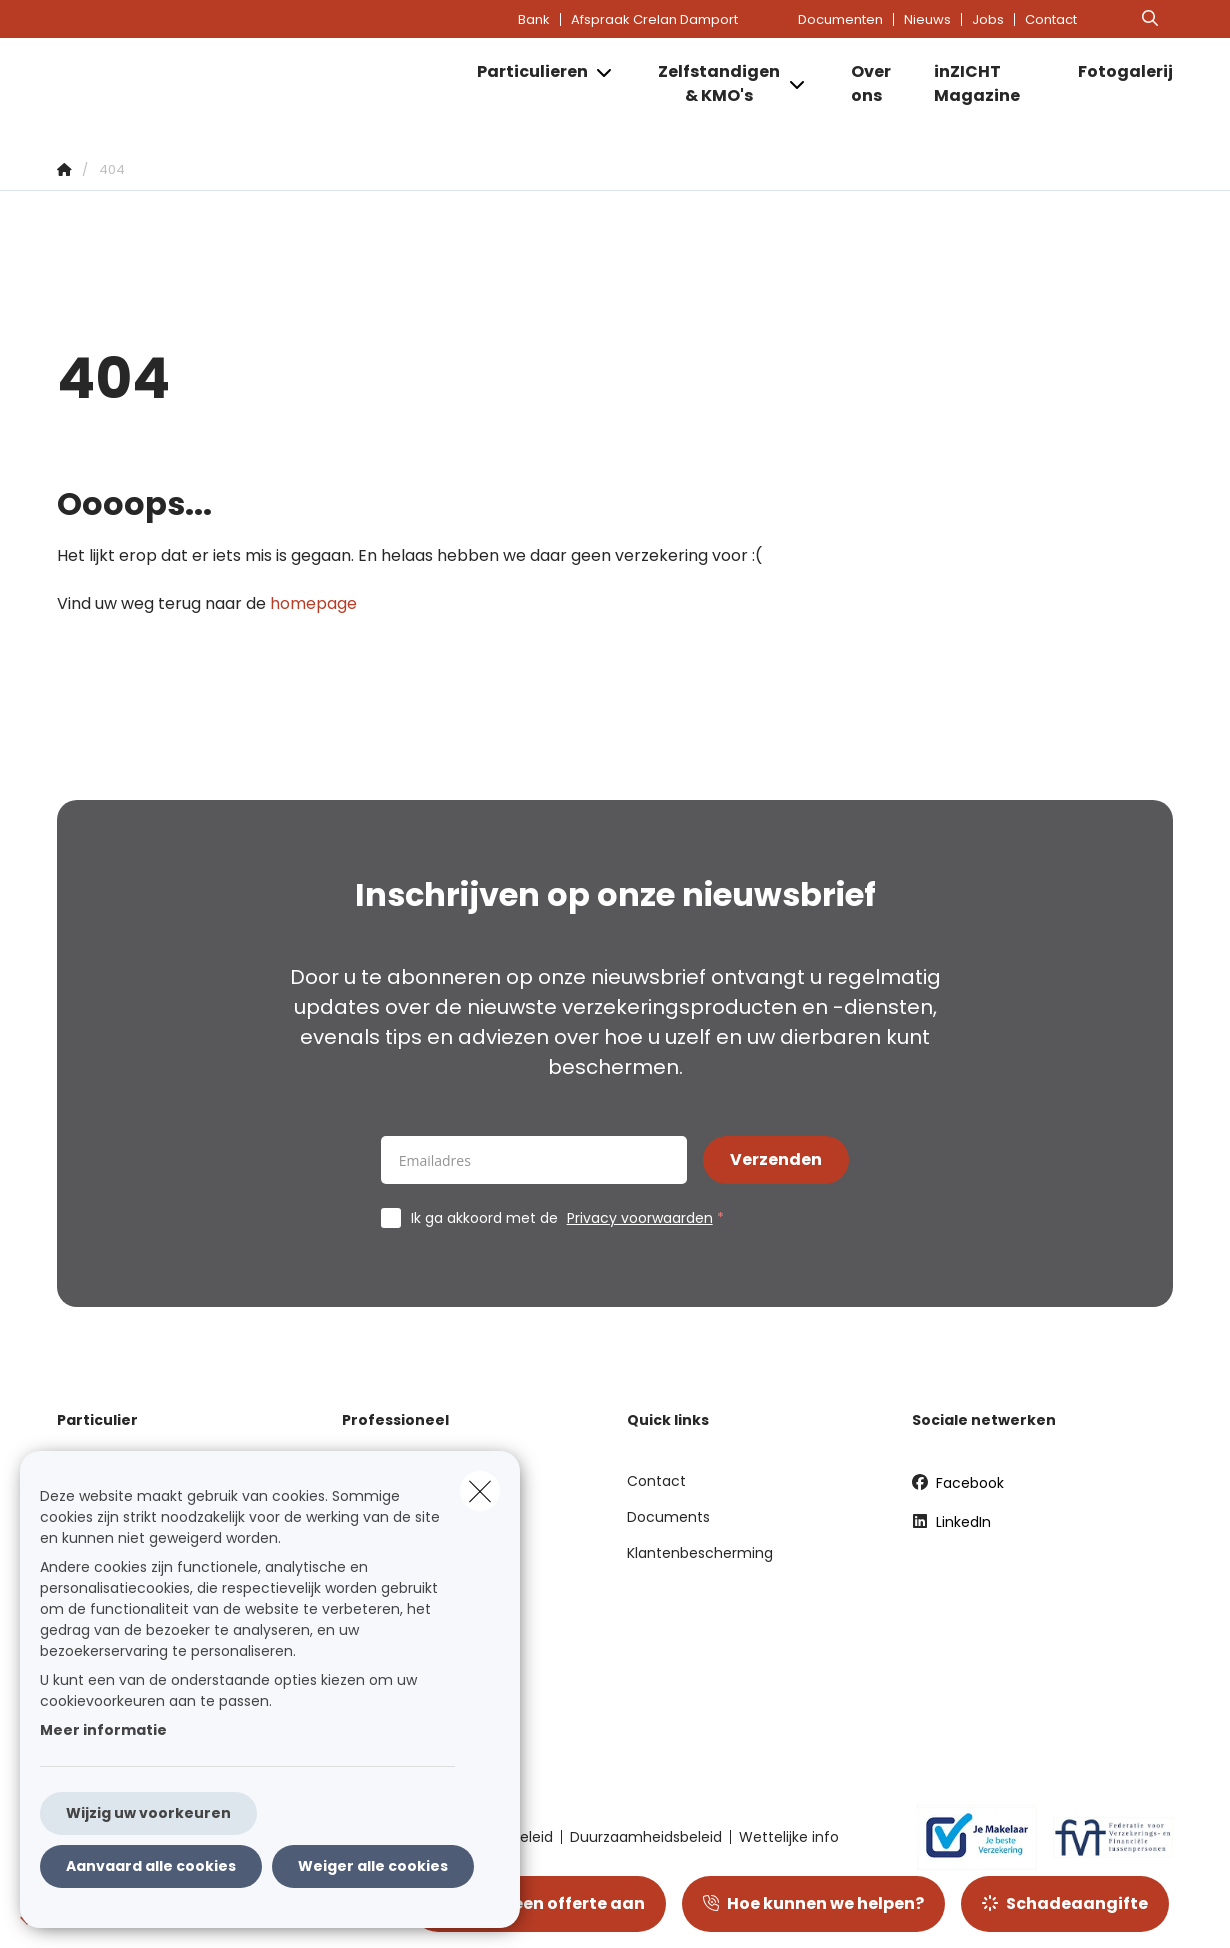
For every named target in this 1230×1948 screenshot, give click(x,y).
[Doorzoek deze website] (1150, 19)
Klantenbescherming (700, 1553)
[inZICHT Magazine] (986, 84)
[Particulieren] (525, 72)
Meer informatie (103, 1730)
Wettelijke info (789, 1837)
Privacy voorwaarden (640, 1218)
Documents (668, 1517)
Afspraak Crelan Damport (654, 19)
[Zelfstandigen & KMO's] (712, 84)
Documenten (840, 19)
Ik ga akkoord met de (572, 1218)
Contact (1051, 19)
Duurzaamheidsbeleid (646, 1837)
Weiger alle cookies (373, 1866)
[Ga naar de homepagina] (257, 84)
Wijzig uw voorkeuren (148, 1813)
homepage (313, 603)
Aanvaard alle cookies (151, 1866)
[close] (480, 1491)
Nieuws (927, 19)
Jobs (988, 19)
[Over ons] (873, 84)
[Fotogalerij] (1115, 72)
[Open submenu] (605, 72)
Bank (534, 19)
